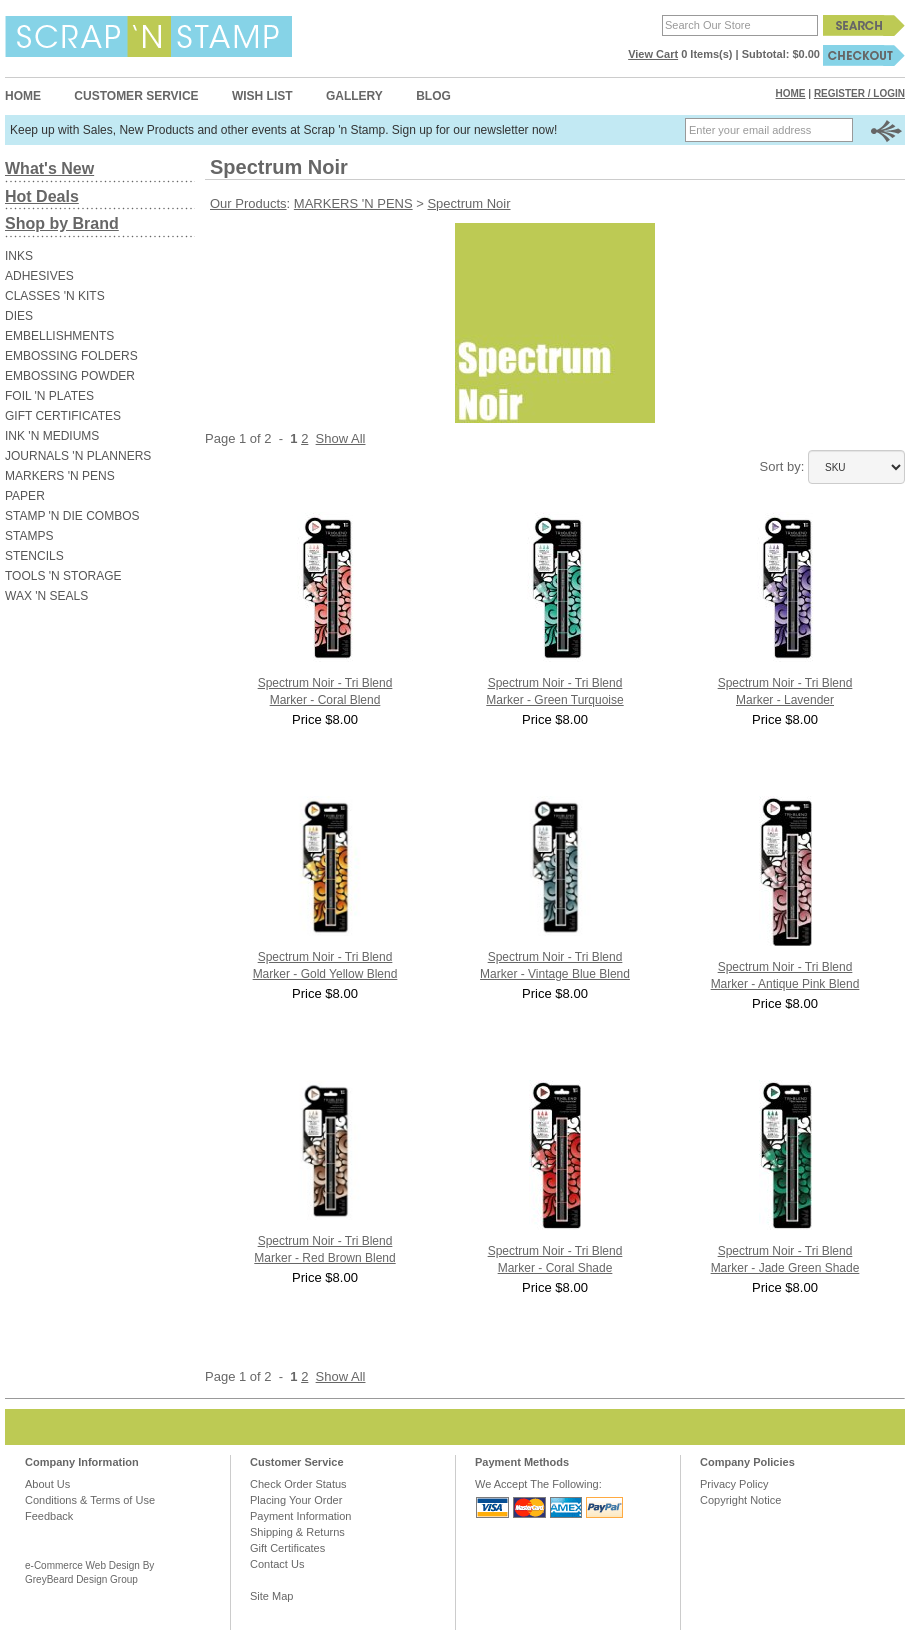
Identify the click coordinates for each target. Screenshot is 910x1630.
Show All (341, 438)
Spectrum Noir (468, 203)
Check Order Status (298, 1484)
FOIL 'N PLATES (49, 396)
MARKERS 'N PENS (60, 476)
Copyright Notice (740, 1500)
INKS (19, 256)
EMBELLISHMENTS (59, 336)
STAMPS (29, 536)
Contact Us (277, 1564)
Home (23, 96)
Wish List (262, 96)
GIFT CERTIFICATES (63, 416)
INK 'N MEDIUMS (52, 436)
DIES (19, 316)
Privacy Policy (734, 1484)
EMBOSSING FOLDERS (71, 356)
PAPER (25, 496)
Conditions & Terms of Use (90, 1500)
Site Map (271, 1596)
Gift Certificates (287, 1548)
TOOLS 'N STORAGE (63, 576)
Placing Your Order (296, 1500)
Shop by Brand (62, 223)
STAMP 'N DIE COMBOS (72, 516)
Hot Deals (42, 196)
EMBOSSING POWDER (70, 376)
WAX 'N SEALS (46, 596)
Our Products (248, 203)
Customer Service (136, 96)
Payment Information (301, 1516)
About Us (47, 1484)
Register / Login (859, 93)
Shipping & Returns (297, 1532)
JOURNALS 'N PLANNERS (78, 456)
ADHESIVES (39, 276)
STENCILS (34, 556)
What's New (49, 168)
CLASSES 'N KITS (55, 296)
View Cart (653, 54)
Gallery (354, 96)
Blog (433, 96)
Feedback (49, 1516)
